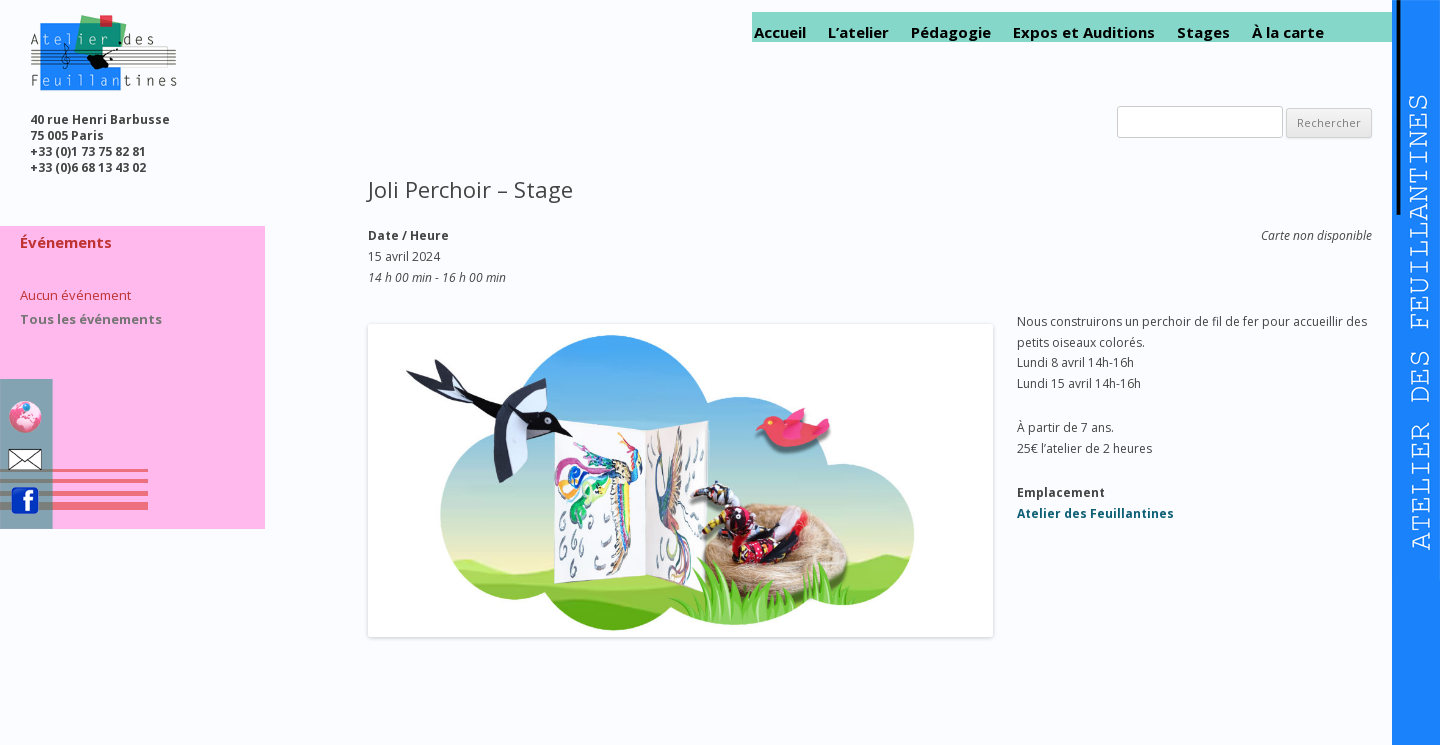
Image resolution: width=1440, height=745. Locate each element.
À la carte (1288, 32)
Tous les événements (91, 319)
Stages (1203, 32)
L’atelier (858, 32)
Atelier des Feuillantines (1095, 513)
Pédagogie (951, 32)
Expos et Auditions (1084, 32)
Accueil (780, 32)
